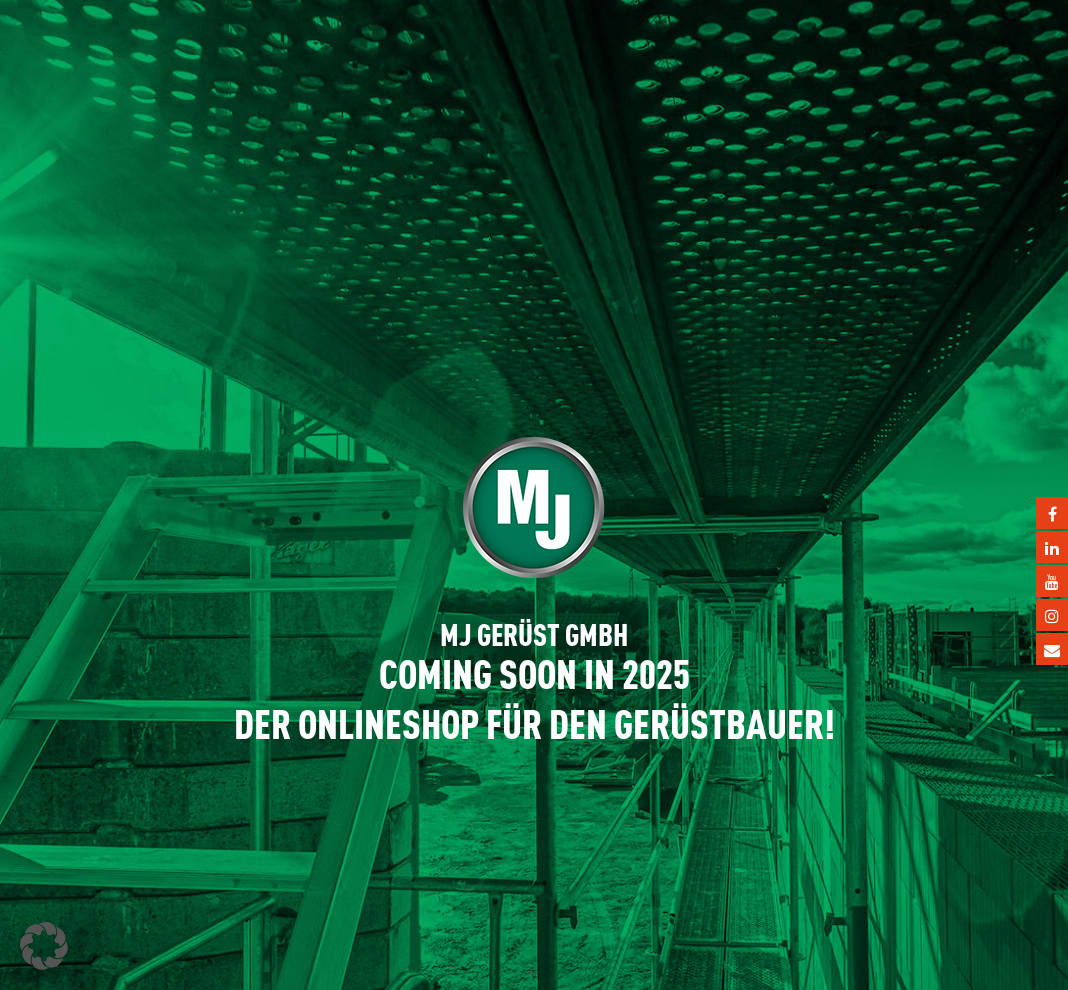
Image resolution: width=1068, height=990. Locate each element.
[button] (44, 946)
